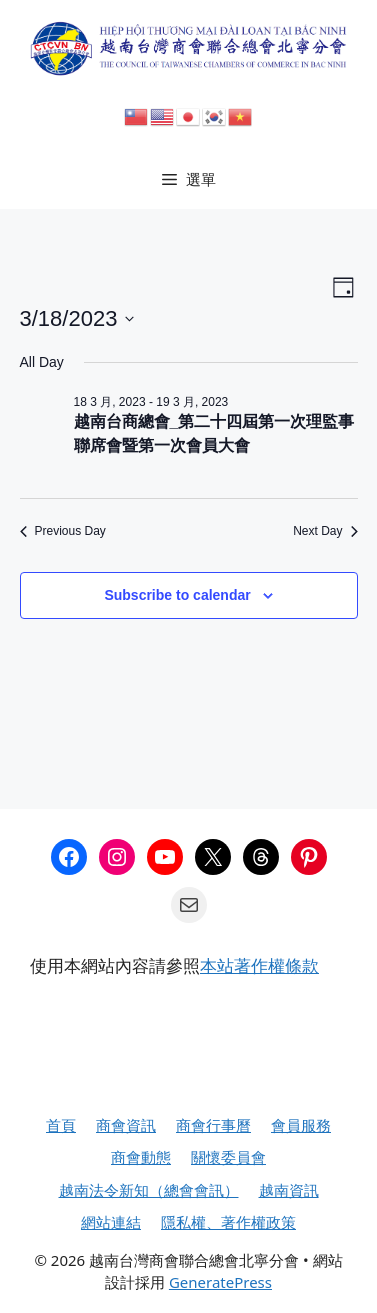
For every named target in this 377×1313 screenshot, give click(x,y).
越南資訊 (289, 1190)
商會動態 (141, 1157)
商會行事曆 (213, 1125)
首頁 (61, 1125)
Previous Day (63, 531)
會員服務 (301, 1125)
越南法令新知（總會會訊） (149, 1190)
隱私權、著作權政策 (228, 1222)
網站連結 (111, 1222)
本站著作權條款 (259, 965)
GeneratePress (220, 1282)
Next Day (325, 531)
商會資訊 (126, 1125)
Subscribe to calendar (177, 595)
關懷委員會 (228, 1157)
